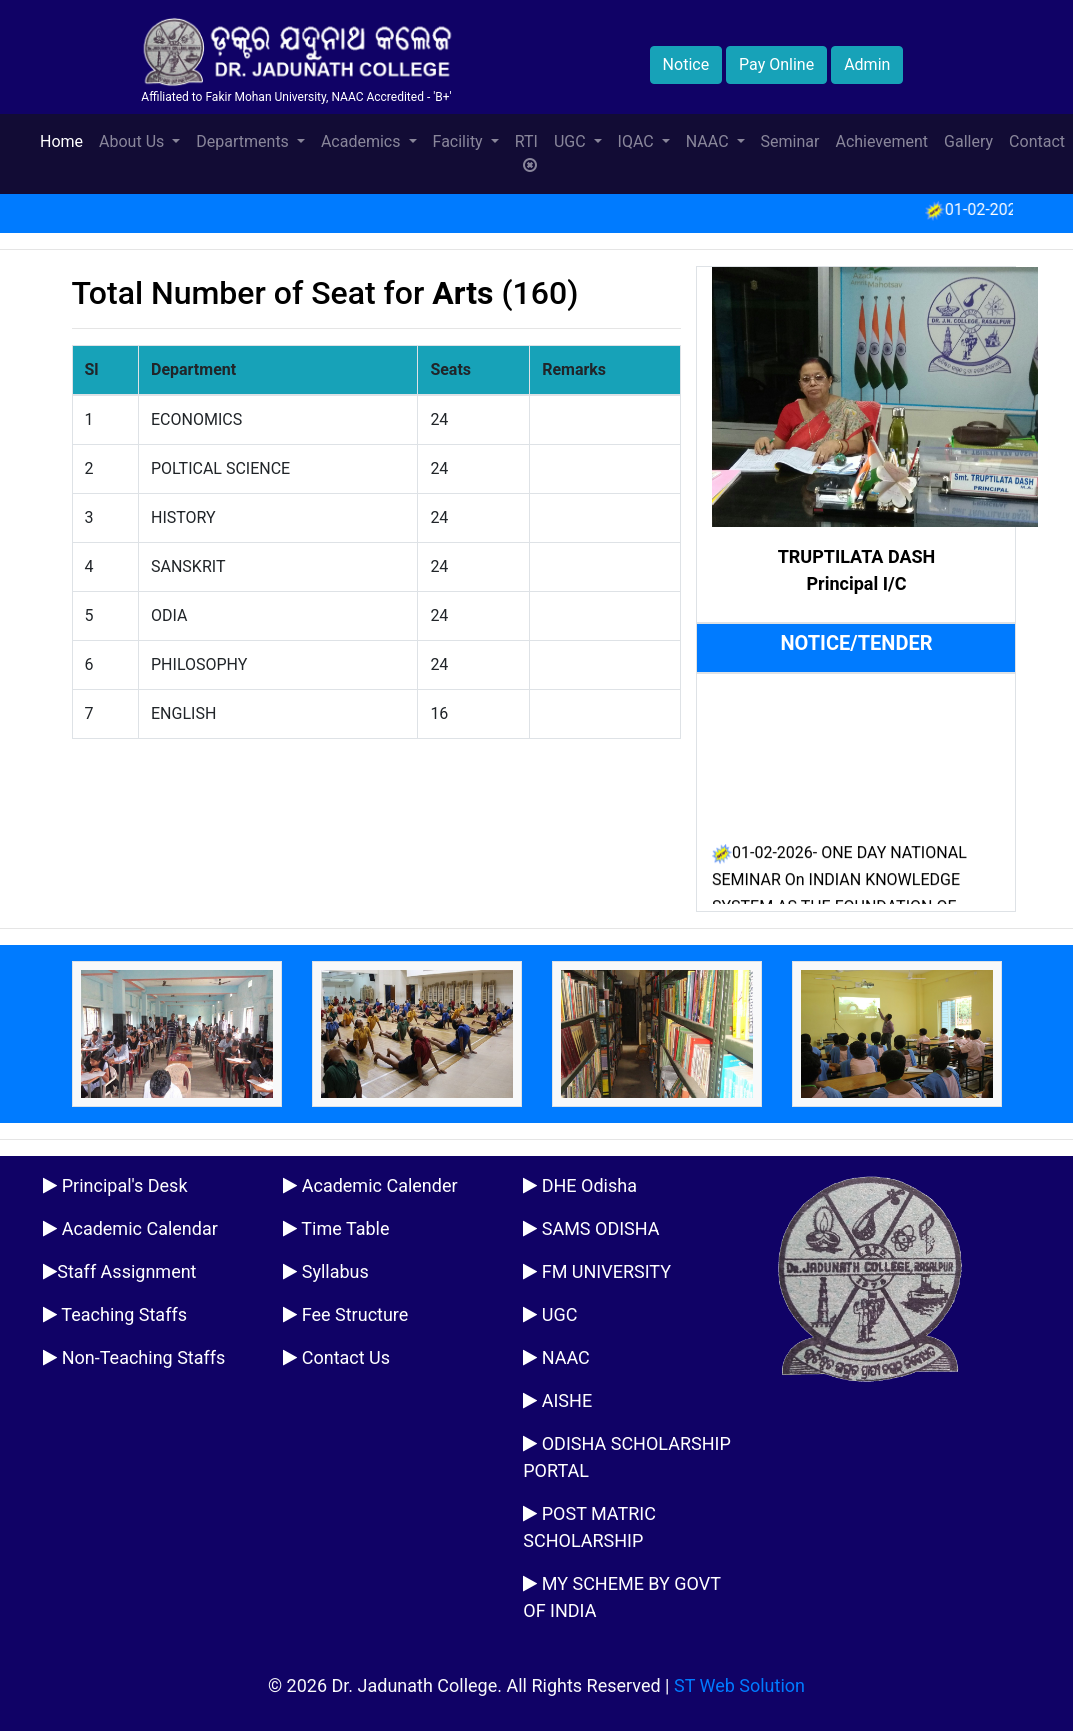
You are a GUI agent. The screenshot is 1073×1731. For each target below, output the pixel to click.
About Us (133, 141)
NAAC (709, 141)
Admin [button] (867, 64)
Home (65, 140)
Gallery (968, 141)
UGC (572, 141)
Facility (460, 141)
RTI (526, 153)
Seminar (790, 141)
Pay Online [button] (776, 64)
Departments (244, 141)
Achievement (881, 141)
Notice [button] (686, 64)
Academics (363, 141)
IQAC (638, 141)
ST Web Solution (739, 1685)
